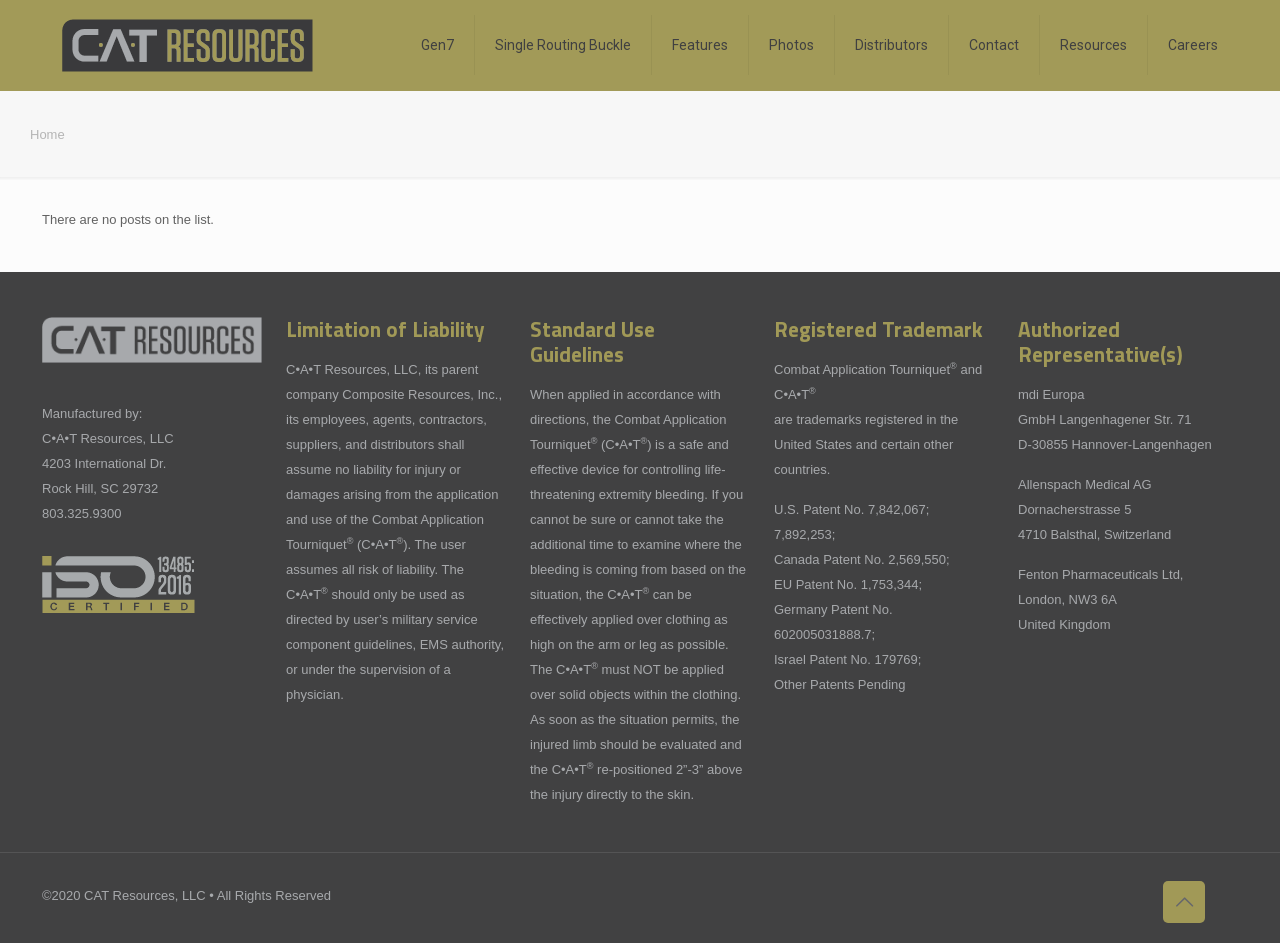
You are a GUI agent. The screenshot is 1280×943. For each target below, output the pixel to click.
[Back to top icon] (1184, 902)
